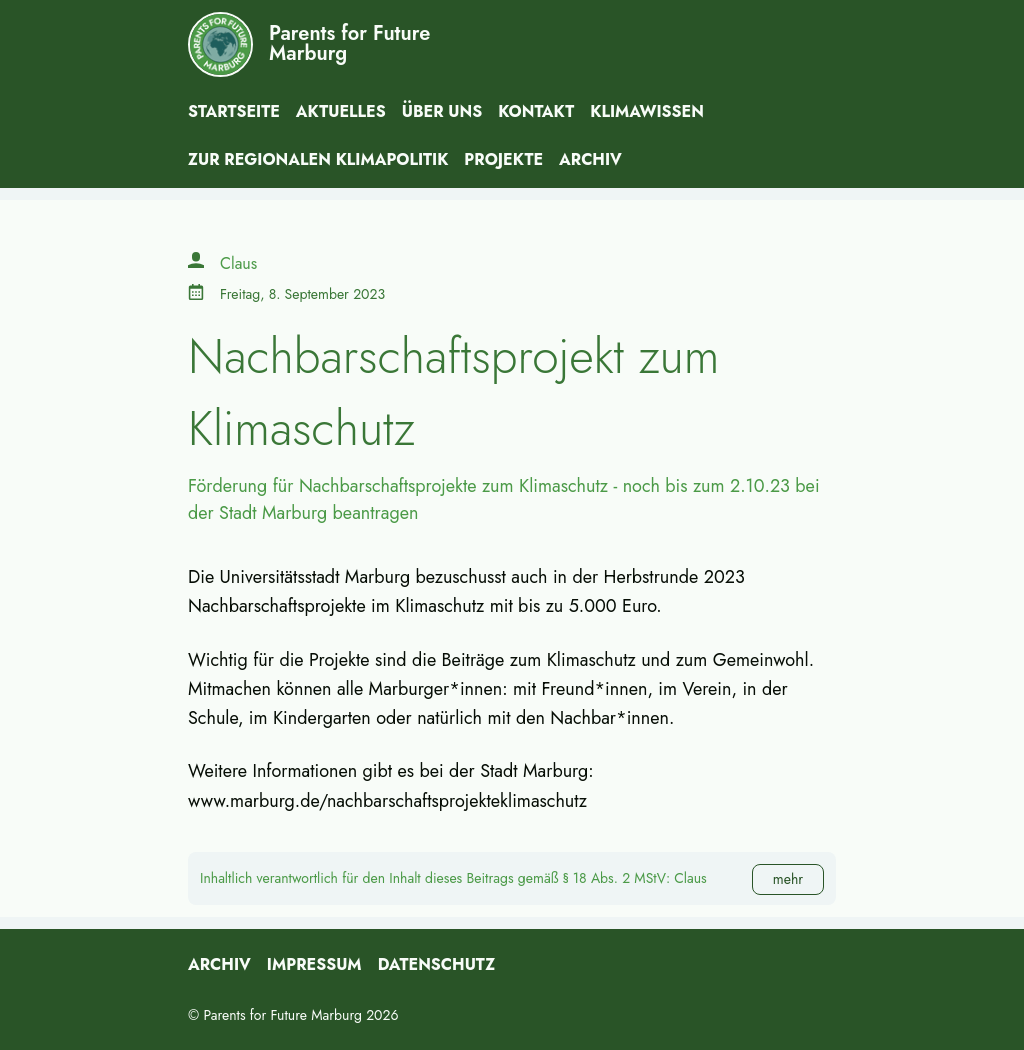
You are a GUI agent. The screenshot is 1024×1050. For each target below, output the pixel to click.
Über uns (442, 111)
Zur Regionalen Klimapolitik (318, 159)
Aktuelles (341, 111)
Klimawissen (647, 111)
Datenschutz (437, 964)
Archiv (590, 159)
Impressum (314, 964)
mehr (788, 879)
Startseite (234, 111)
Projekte (503, 159)
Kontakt (536, 111)
